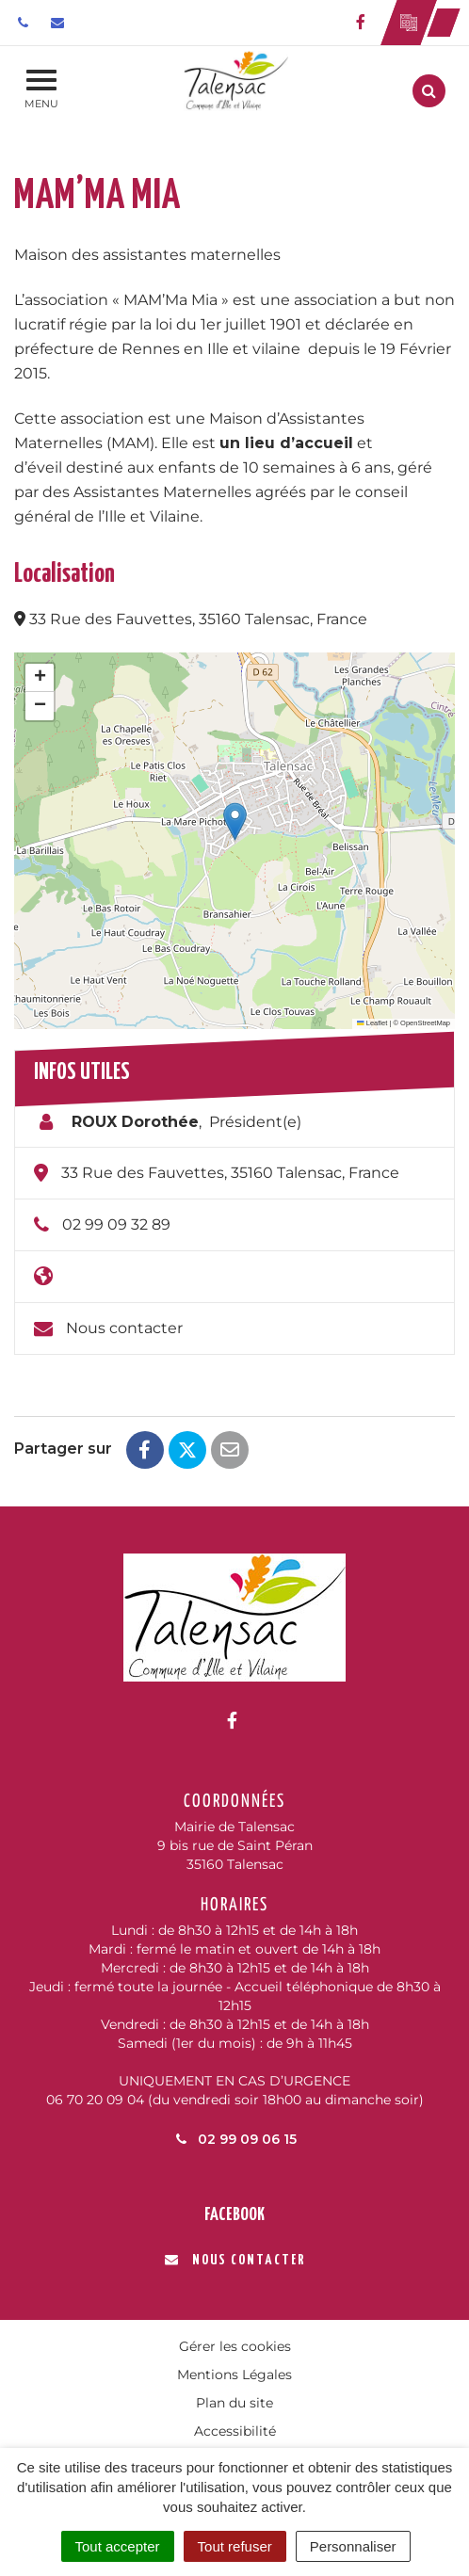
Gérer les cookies (235, 2346)
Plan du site (234, 2402)
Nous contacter (124, 1328)
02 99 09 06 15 (234, 2139)
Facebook (234, 2215)
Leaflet (372, 1023)
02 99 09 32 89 (116, 1224)
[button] (235, 821)
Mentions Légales (234, 2374)
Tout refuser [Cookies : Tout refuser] (235, 2546)
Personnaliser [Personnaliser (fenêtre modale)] (353, 2546)
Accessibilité (235, 2431)
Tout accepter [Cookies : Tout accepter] (117, 2546)
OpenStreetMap (425, 1023)
